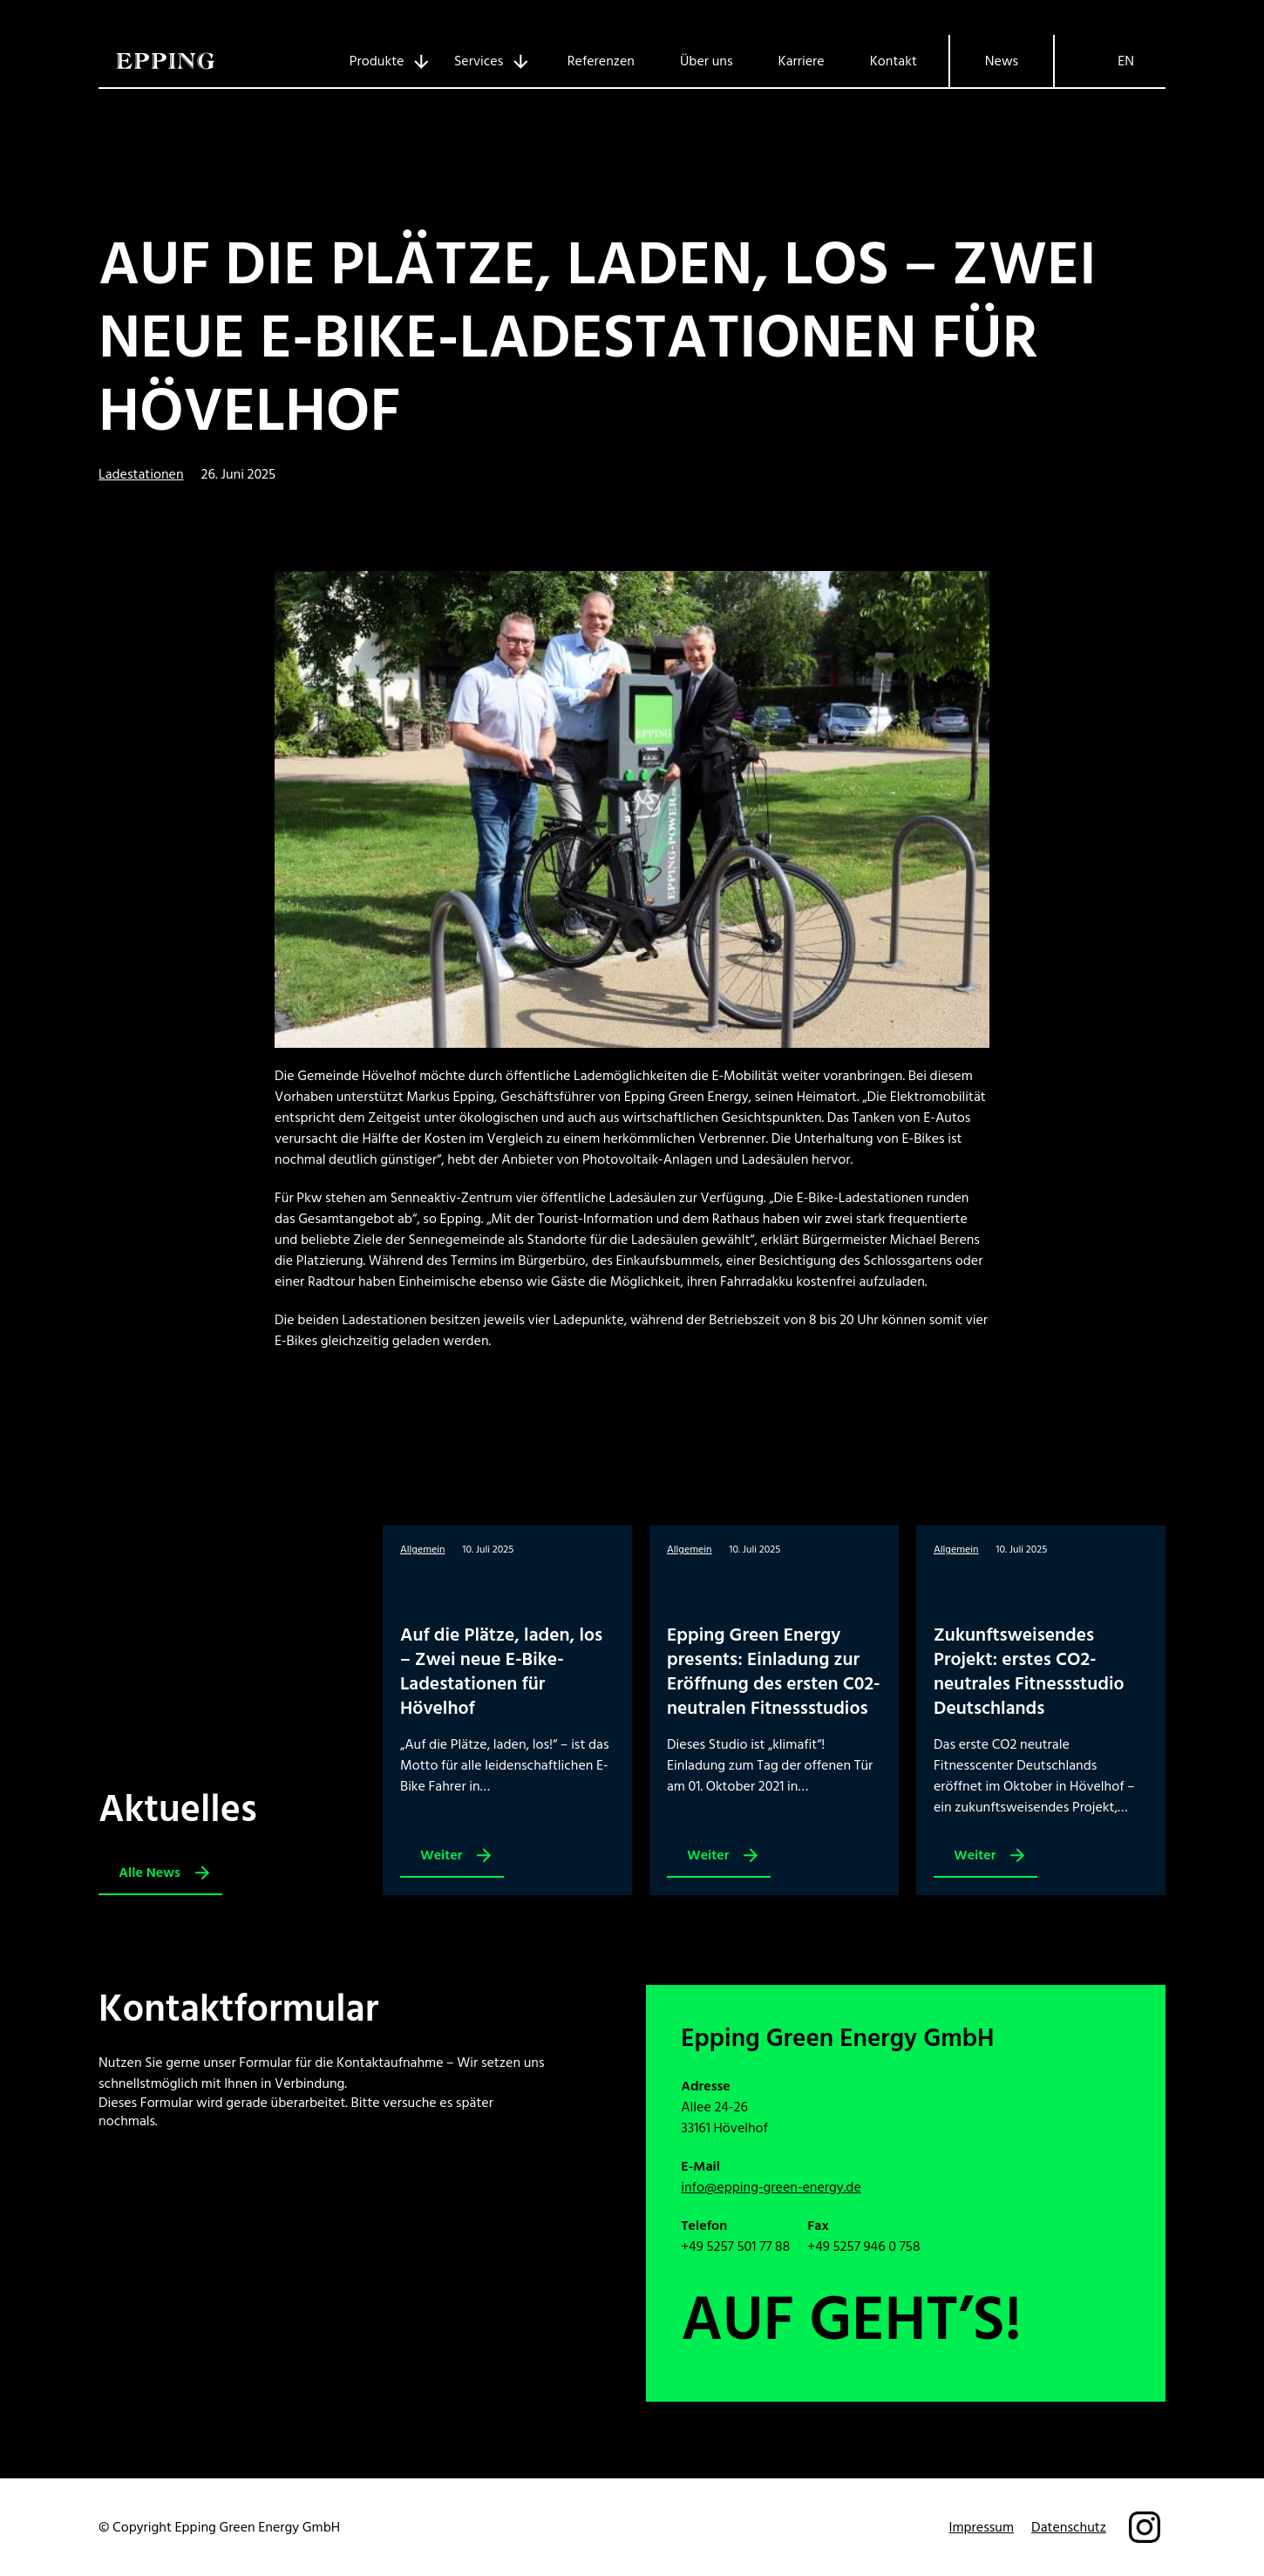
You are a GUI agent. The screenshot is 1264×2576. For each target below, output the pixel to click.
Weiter (446, 1860)
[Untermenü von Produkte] (383, 61)
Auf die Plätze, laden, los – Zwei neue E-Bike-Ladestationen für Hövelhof (598, 338)
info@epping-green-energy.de (771, 2187)
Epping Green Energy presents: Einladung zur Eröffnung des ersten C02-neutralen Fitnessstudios (773, 1671)
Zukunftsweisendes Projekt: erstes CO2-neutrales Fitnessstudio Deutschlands (1029, 1671)
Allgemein (422, 1549)
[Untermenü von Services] (484, 61)
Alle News (149, 1872)
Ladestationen (141, 474)
